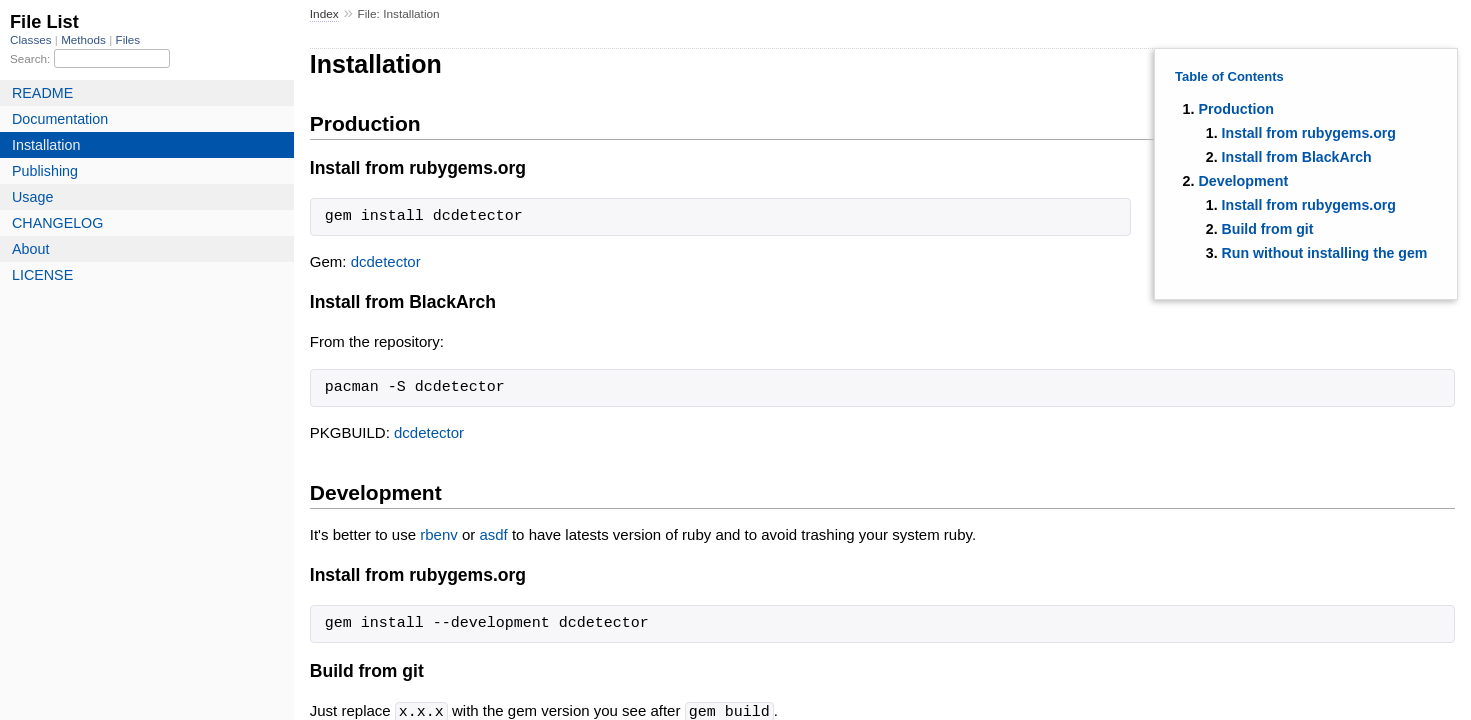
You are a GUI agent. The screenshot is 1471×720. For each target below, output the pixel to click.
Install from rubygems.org (1309, 133)
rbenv (439, 534)
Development (1243, 181)
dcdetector (386, 261)
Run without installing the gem (1325, 253)
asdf (493, 534)
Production (1235, 109)
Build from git (1268, 229)
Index (324, 14)
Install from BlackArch (1297, 157)
